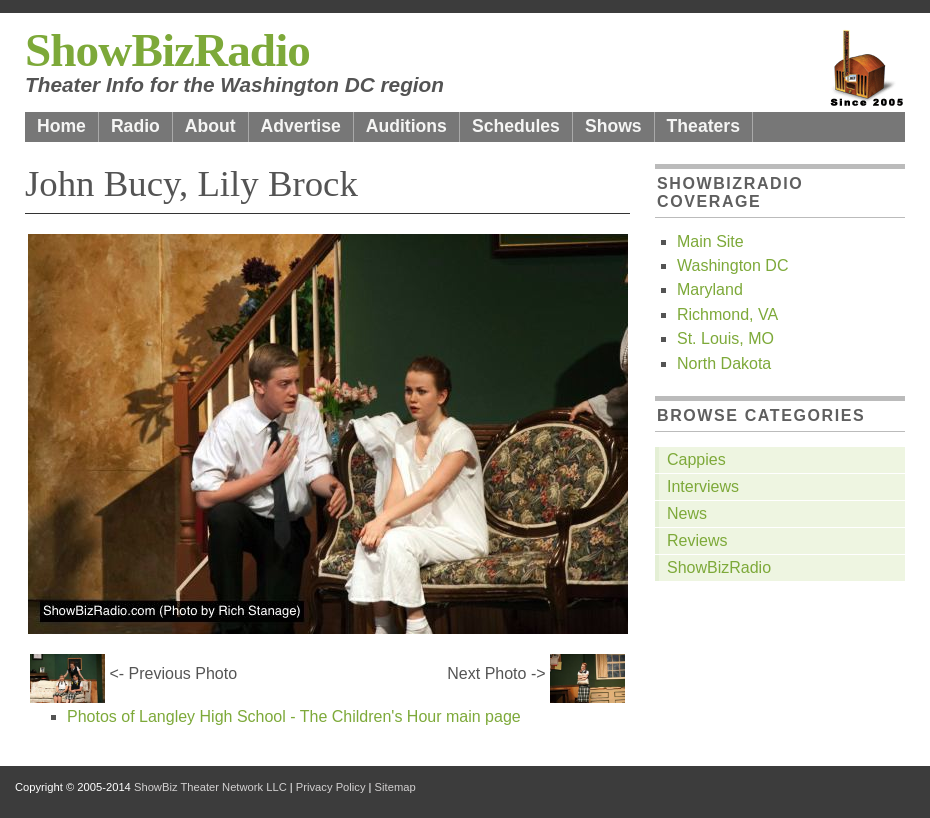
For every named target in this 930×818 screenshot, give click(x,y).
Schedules (516, 126)
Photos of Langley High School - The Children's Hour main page (294, 716)
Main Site (710, 241)
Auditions (406, 126)
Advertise (301, 126)
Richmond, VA (727, 314)
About (210, 126)
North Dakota (724, 363)
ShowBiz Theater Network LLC (210, 787)
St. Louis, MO (725, 338)
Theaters (703, 126)
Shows (613, 126)
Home (61, 126)
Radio (135, 126)
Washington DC (732, 265)
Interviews (703, 486)
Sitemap (395, 787)
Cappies (696, 459)
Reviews (697, 540)
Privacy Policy (331, 787)
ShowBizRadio (167, 50)
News (687, 513)
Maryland (710, 289)
